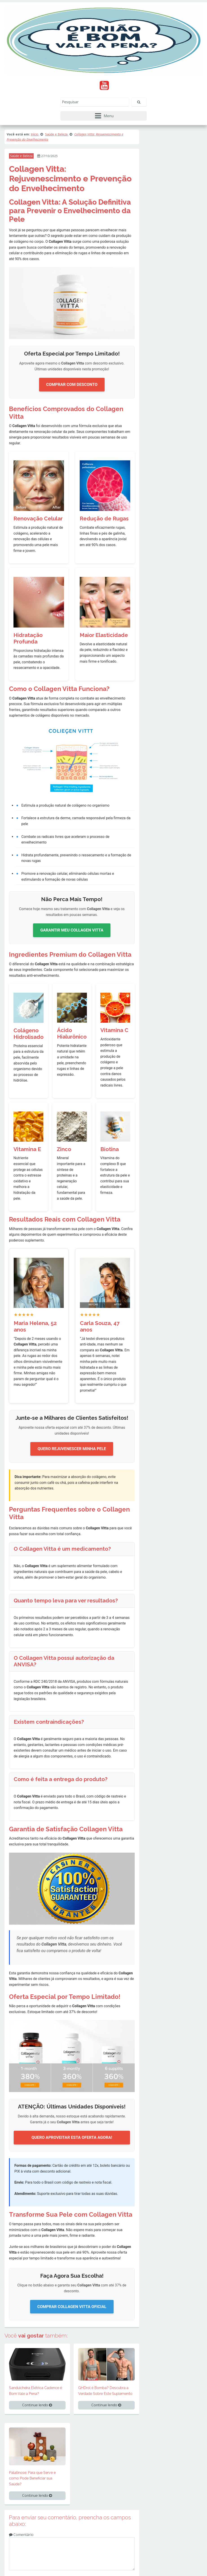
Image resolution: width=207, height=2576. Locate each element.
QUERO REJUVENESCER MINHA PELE (71, 1448)
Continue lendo (37, 2405)
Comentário (21, 2534)
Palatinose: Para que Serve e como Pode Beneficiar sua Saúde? (32, 2478)
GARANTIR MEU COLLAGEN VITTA (71, 930)
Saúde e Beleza (21, 156)
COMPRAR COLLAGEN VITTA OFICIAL (71, 2306)
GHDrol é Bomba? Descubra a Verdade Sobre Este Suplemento (105, 2391)
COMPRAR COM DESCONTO (71, 384)
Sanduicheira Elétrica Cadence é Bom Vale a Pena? (35, 2391)
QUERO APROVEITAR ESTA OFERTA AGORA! (71, 2137)
